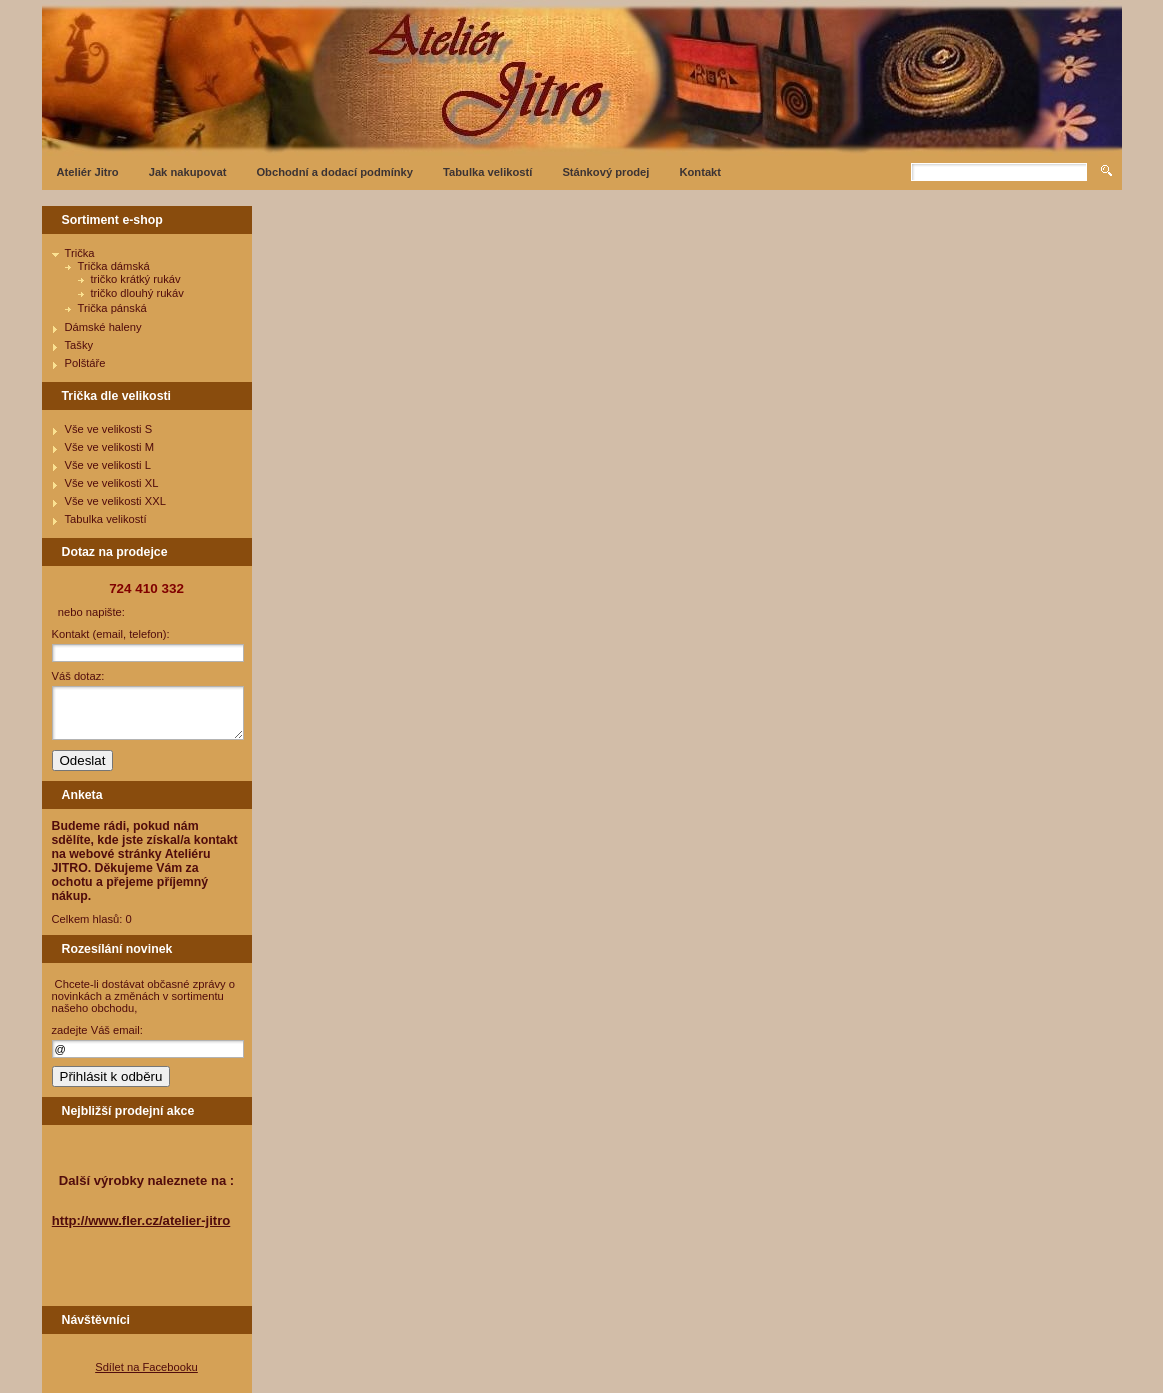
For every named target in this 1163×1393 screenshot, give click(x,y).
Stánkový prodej (605, 172)
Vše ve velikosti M (110, 447)
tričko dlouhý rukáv (137, 293)
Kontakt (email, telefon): (111, 634)
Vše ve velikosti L (108, 465)
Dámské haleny (103, 327)
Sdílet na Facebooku (146, 1367)
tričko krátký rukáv (136, 279)
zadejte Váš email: (97, 1030)
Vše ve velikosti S (109, 429)
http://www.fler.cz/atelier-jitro (141, 1220)
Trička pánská (112, 308)
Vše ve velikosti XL (112, 483)
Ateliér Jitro (88, 172)
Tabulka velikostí (487, 172)
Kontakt (700, 172)
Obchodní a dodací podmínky (334, 172)
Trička (80, 253)
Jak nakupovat (188, 172)
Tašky (79, 345)
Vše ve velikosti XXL (115, 501)
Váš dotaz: (78, 676)
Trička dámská (114, 266)
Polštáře (85, 363)
